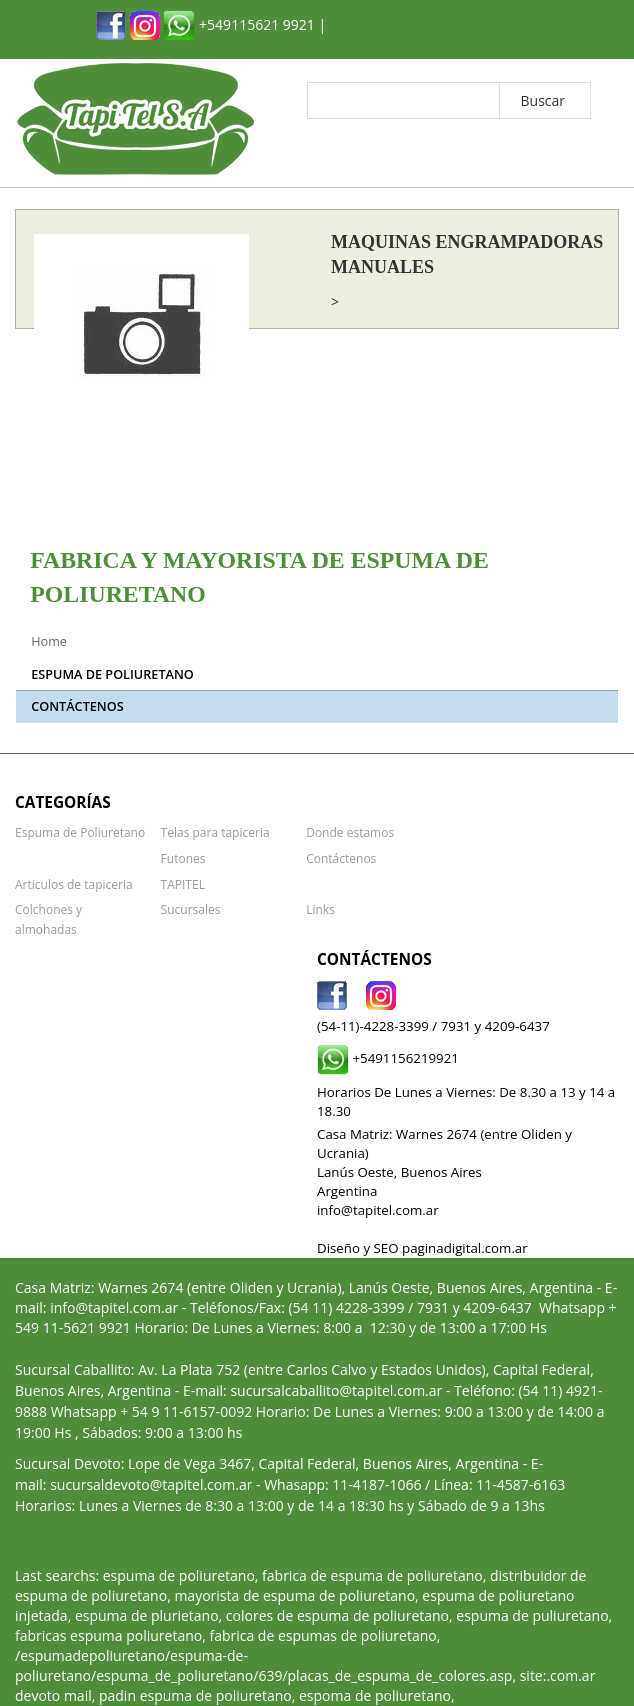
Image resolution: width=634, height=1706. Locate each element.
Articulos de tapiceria (73, 883)
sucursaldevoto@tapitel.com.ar (151, 1464)
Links (320, 909)
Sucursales (190, 909)
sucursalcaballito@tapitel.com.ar (336, 1370)
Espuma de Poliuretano (112, 674)
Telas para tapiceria (215, 832)
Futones (183, 857)
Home (49, 641)
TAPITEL (183, 883)
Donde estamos (349, 832)
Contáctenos (77, 706)
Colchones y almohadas (80, 909)
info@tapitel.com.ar (114, 1287)
